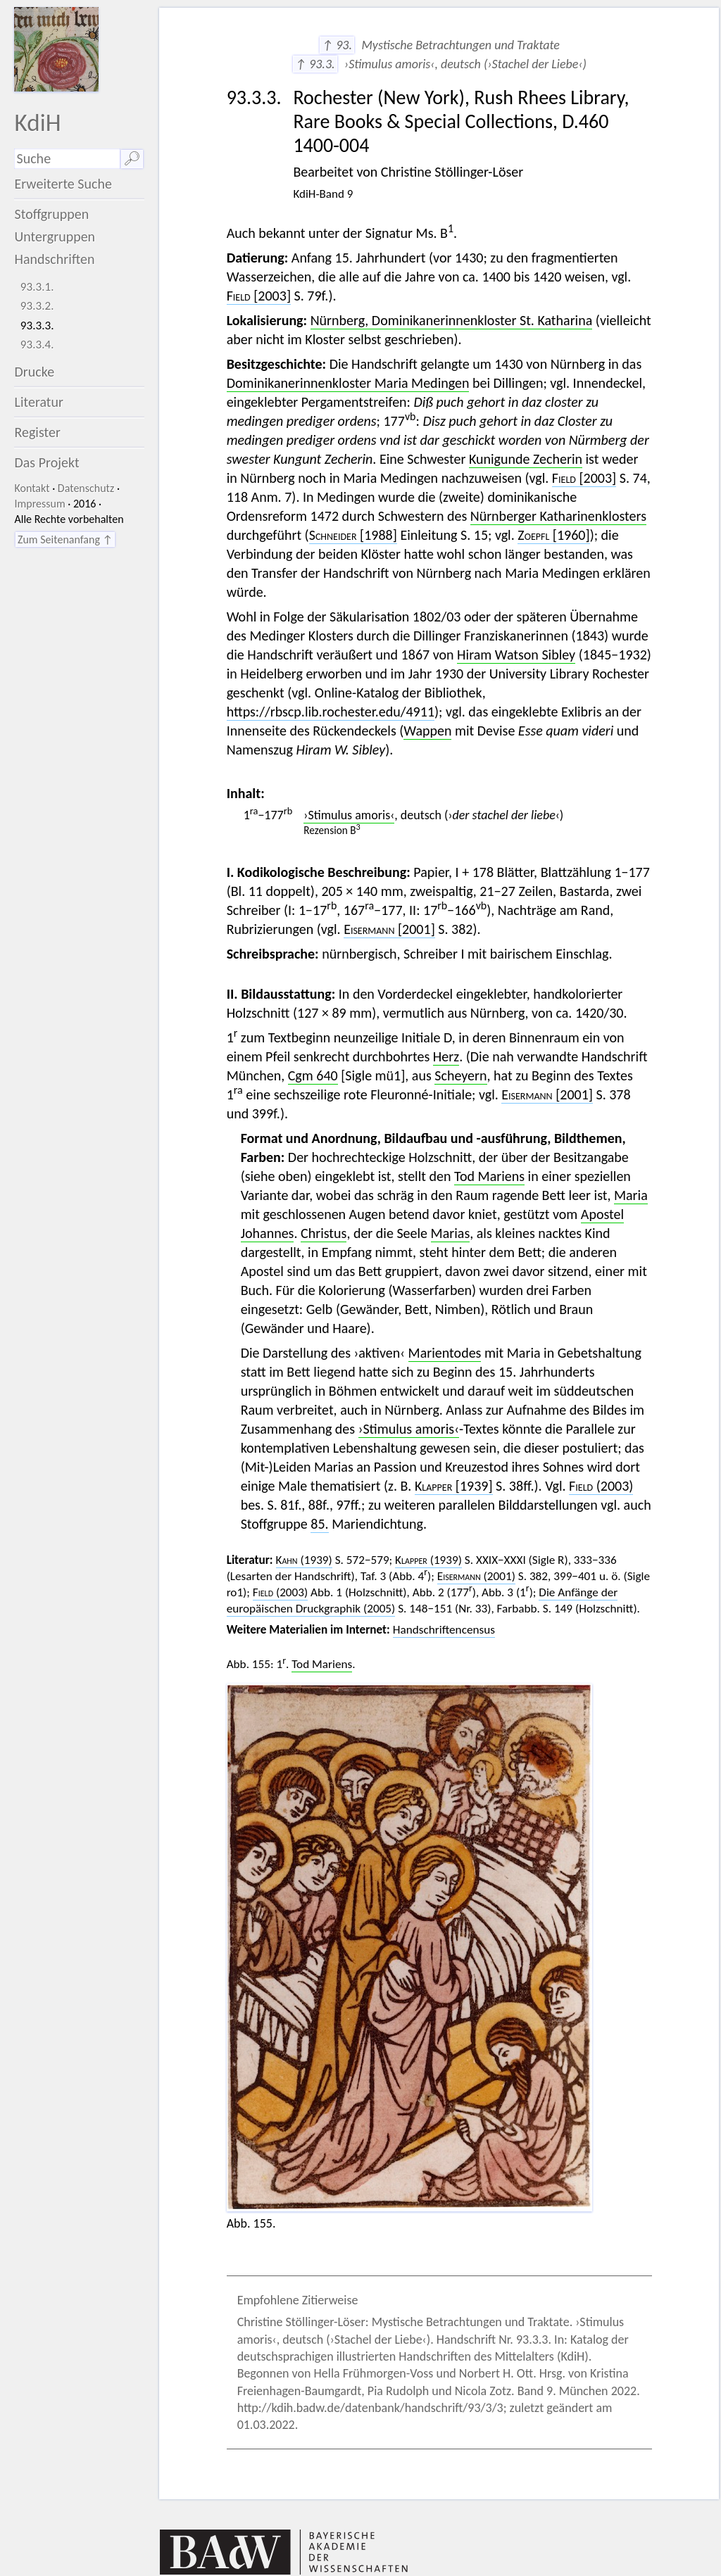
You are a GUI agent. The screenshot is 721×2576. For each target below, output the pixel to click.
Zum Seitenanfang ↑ (65, 539)
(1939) (304, 1560)
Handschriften (54, 259)
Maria (631, 1195)
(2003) (601, 1485)
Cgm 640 (313, 1075)
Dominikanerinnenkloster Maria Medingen (348, 382)
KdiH (37, 122)
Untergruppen (54, 236)
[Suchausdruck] (67, 159)
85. (319, 1523)
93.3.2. (37, 305)
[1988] (353, 534)
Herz (446, 1056)
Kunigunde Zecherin (525, 458)
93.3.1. (37, 286)
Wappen (427, 730)
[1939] (454, 1485)
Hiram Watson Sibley (516, 654)
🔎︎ (132, 158)
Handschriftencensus (444, 1629)
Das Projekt (46, 462)
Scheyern (460, 1075)
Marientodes (445, 1352)
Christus (323, 1233)
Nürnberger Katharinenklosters (558, 515)
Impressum (39, 503)
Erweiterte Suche (63, 183)
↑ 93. (337, 45)
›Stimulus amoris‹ (348, 815)
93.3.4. (37, 344)
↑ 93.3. (315, 64)
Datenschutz (86, 488)
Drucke (34, 371)
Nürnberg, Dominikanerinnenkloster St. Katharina (452, 320)
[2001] (389, 929)
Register (37, 432)
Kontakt (31, 488)
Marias (450, 1233)
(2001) (476, 1576)
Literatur (38, 401)
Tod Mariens (489, 1176)
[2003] (259, 295)
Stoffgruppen (51, 214)
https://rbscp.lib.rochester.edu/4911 (330, 711)
